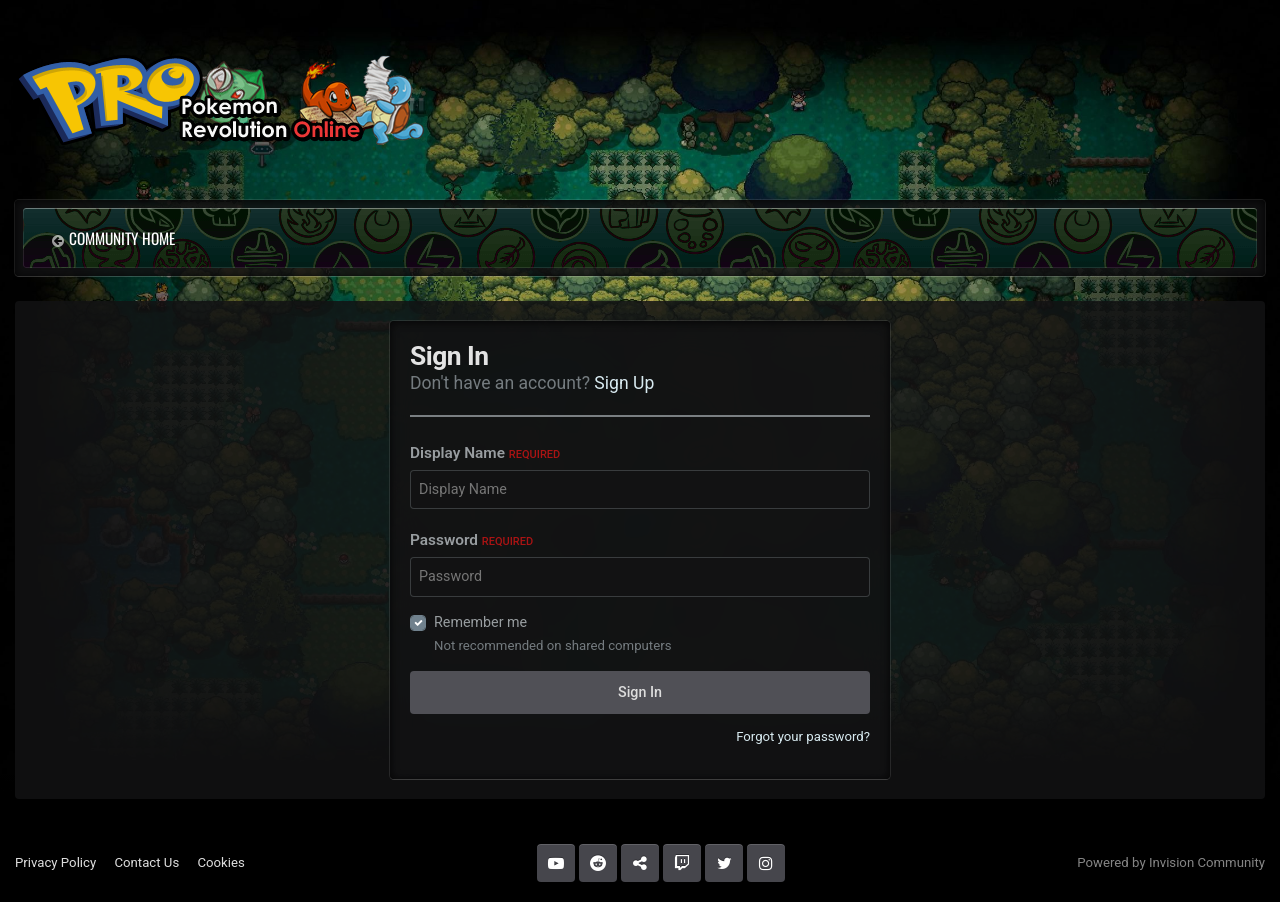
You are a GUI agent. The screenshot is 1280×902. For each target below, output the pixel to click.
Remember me (480, 622)
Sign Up (624, 383)
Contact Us (146, 862)
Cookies (220, 862)
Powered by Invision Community (1171, 862)
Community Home (122, 238)
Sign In (640, 692)
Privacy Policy (55, 862)
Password (471, 540)
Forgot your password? (803, 736)
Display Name (485, 453)
